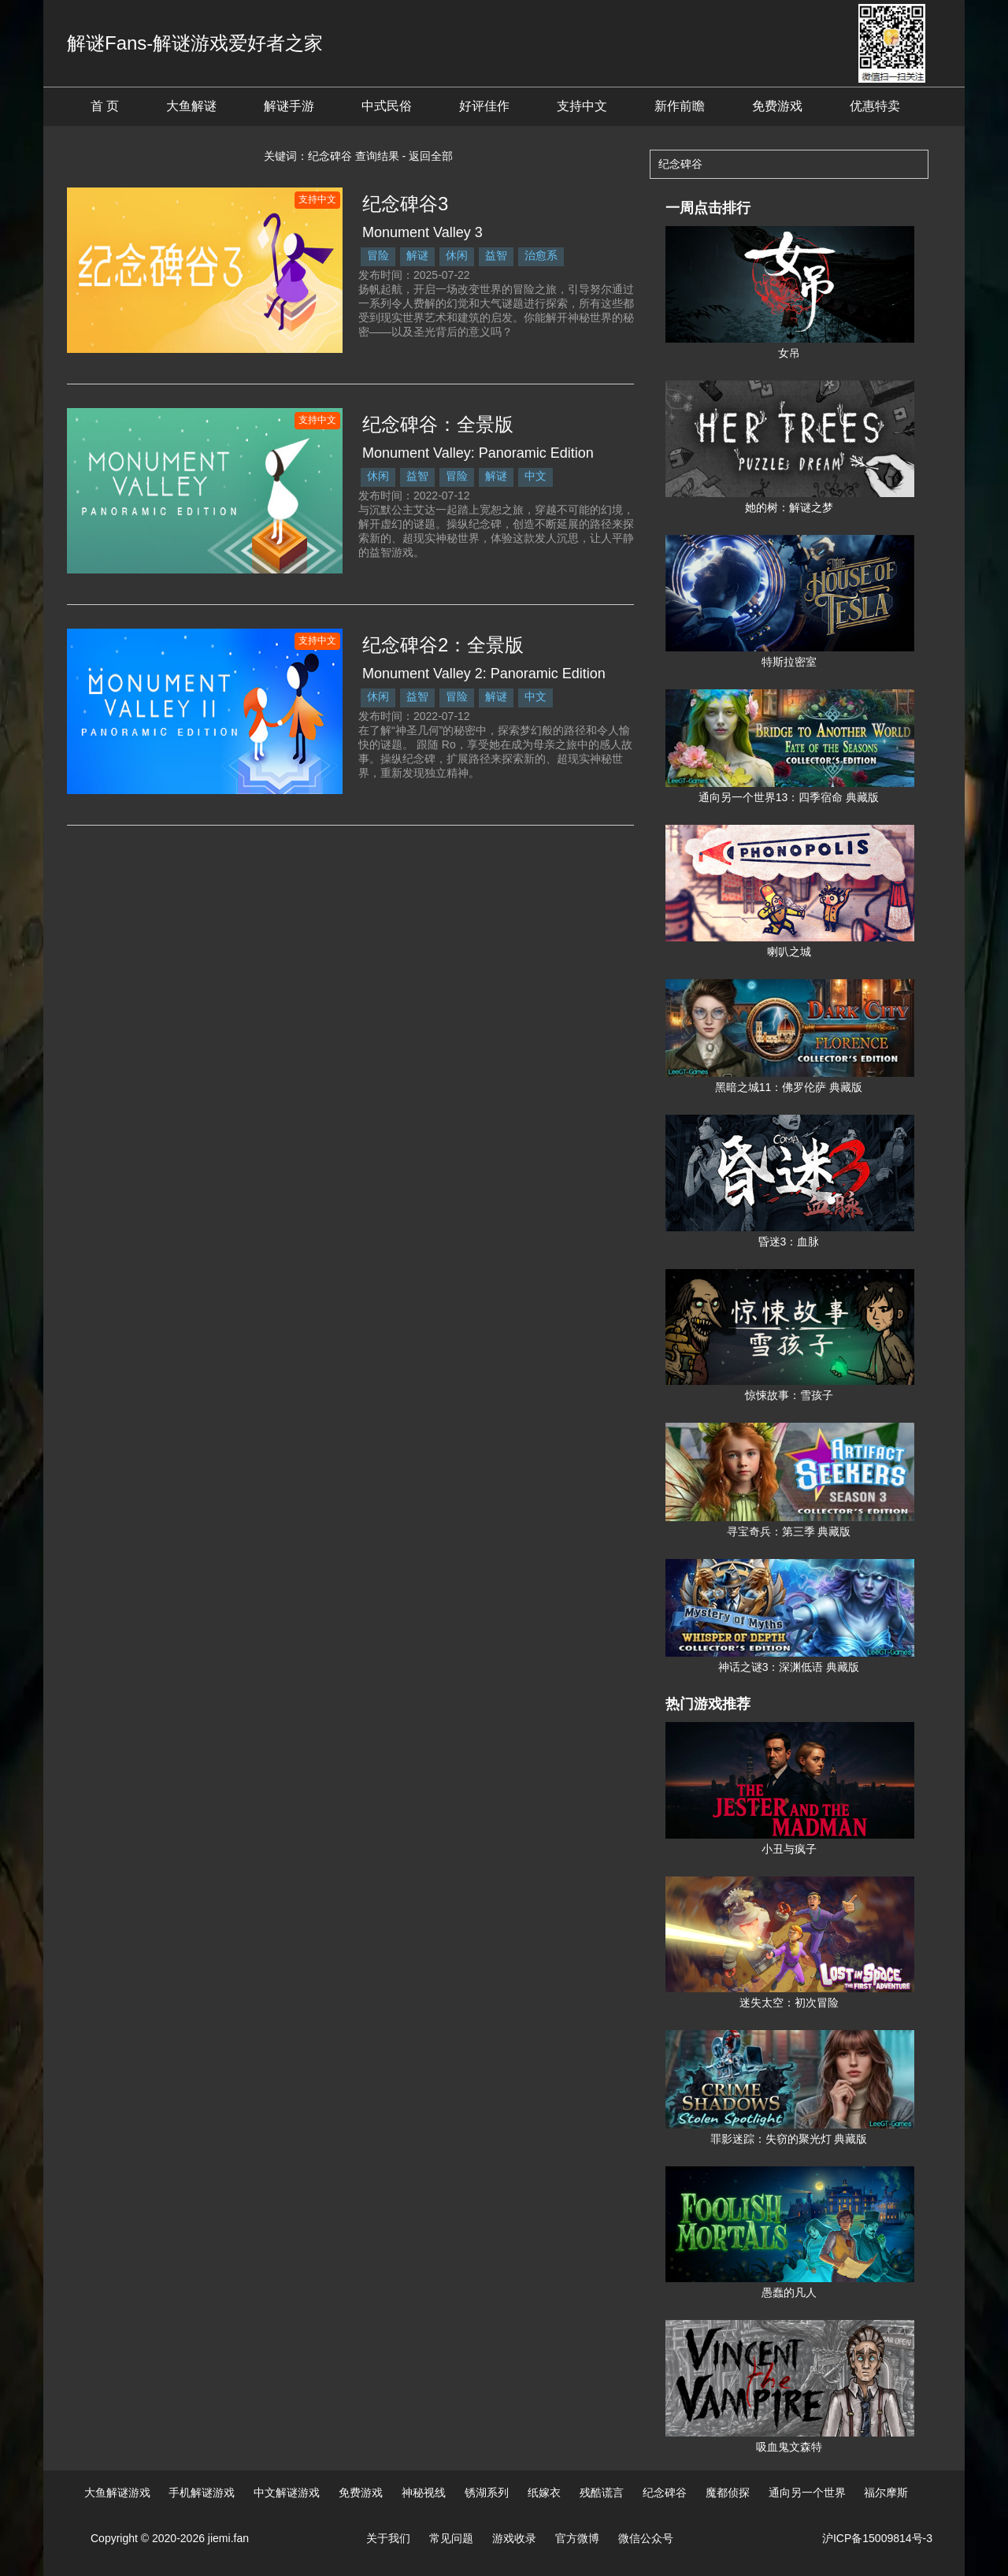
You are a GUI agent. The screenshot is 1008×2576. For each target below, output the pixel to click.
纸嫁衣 (544, 2492)
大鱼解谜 (191, 106)
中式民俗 (386, 106)
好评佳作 (484, 106)
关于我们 (388, 2538)
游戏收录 (514, 2538)
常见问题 (451, 2538)
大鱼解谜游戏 (117, 2492)
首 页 (105, 106)
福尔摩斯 (886, 2492)
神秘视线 (424, 2492)
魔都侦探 (728, 2492)
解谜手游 (289, 106)
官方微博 (577, 2538)
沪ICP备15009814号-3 (877, 2538)
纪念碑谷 (665, 2492)
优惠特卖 (875, 106)
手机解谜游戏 (202, 2492)
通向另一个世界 (807, 2492)
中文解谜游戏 (287, 2492)
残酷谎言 (602, 2492)
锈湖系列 (487, 2492)
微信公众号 (645, 2538)
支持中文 (582, 106)
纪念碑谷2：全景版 (443, 644)
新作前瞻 (679, 106)
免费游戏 (777, 106)
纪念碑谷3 (405, 203)
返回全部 (431, 156)
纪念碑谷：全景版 (437, 424)
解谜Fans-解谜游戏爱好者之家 (195, 43)
